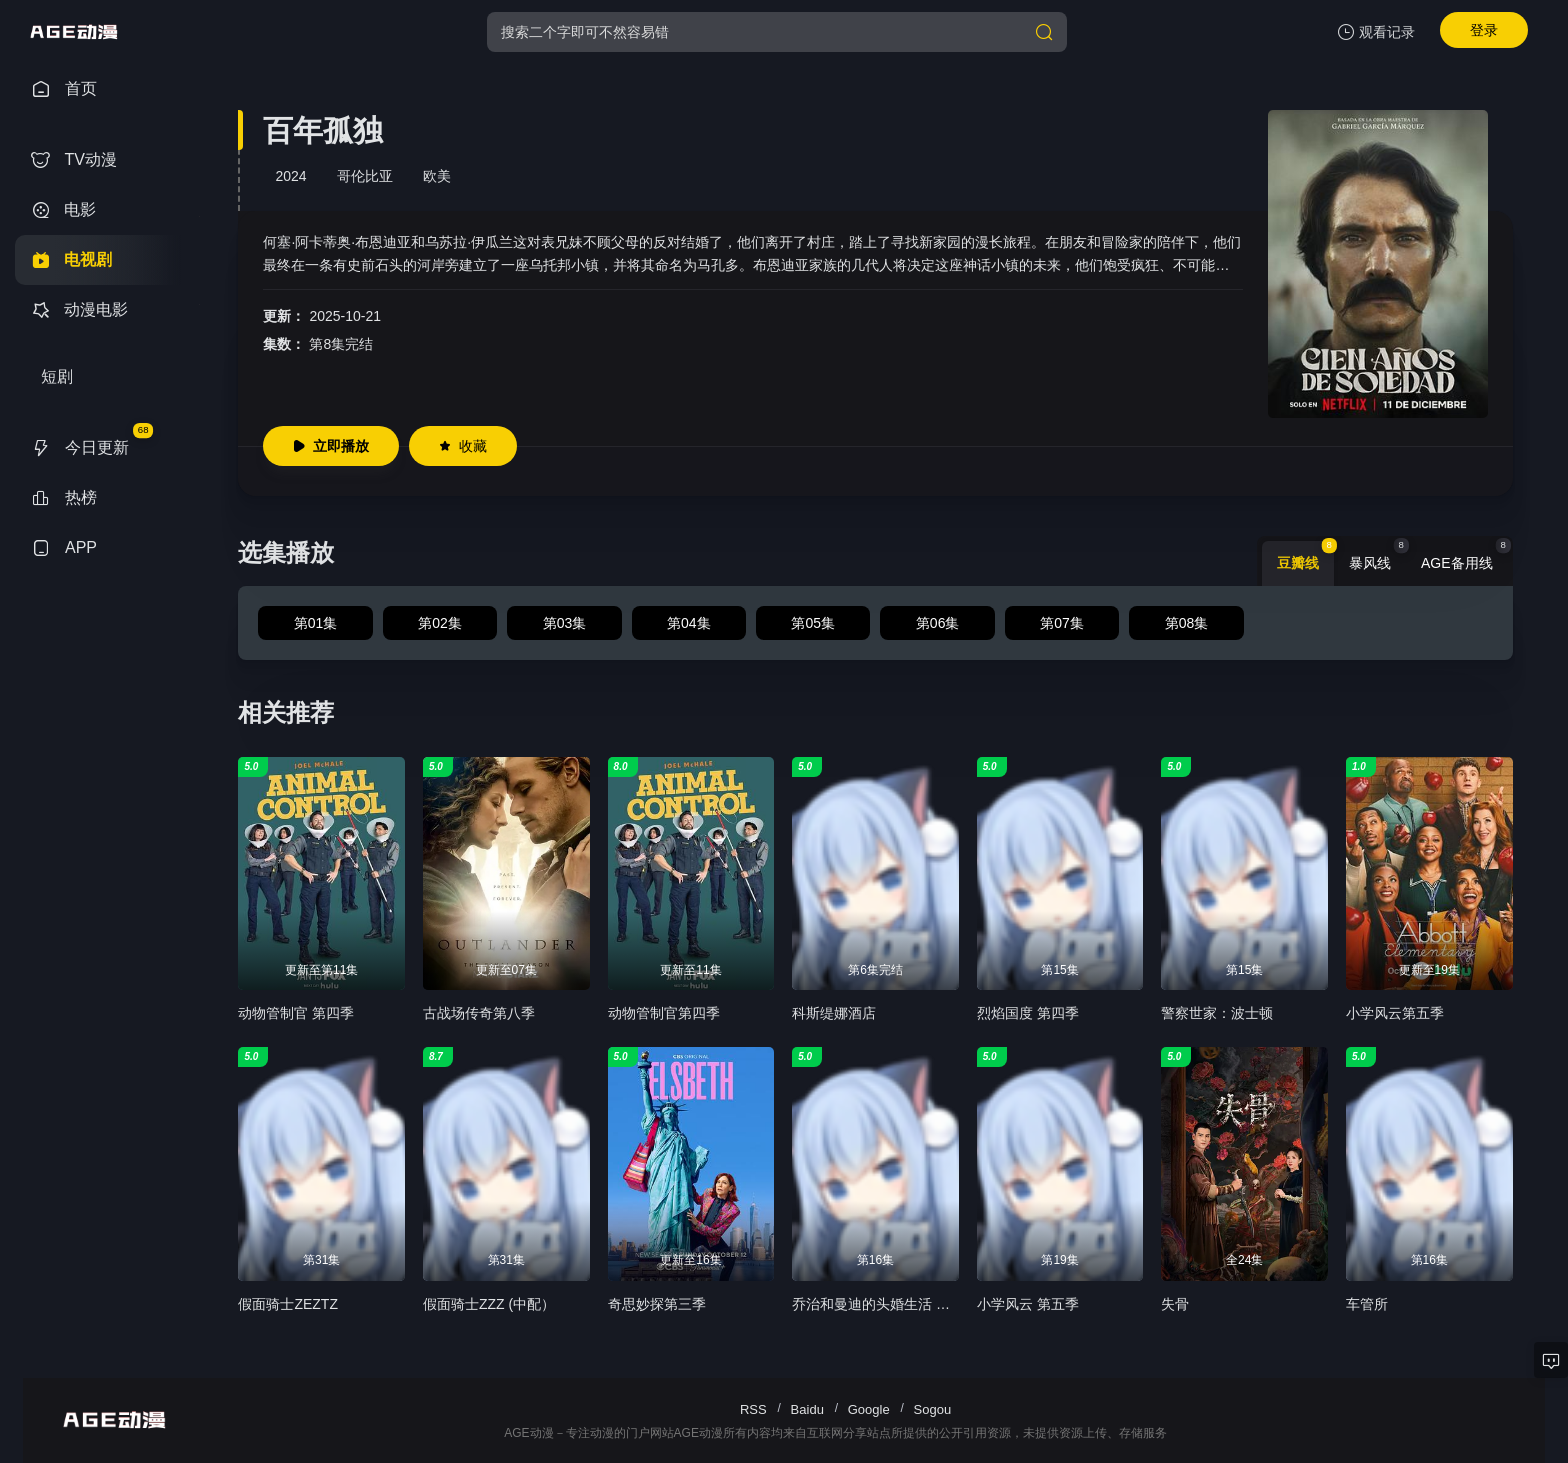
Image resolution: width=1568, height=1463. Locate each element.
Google (869, 1409)
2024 (290, 176)
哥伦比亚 (365, 176)
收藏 (463, 446)
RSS (753, 1409)
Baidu (807, 1409)
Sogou (933, 1409)
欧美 (437, 176)
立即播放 (331, 446)
